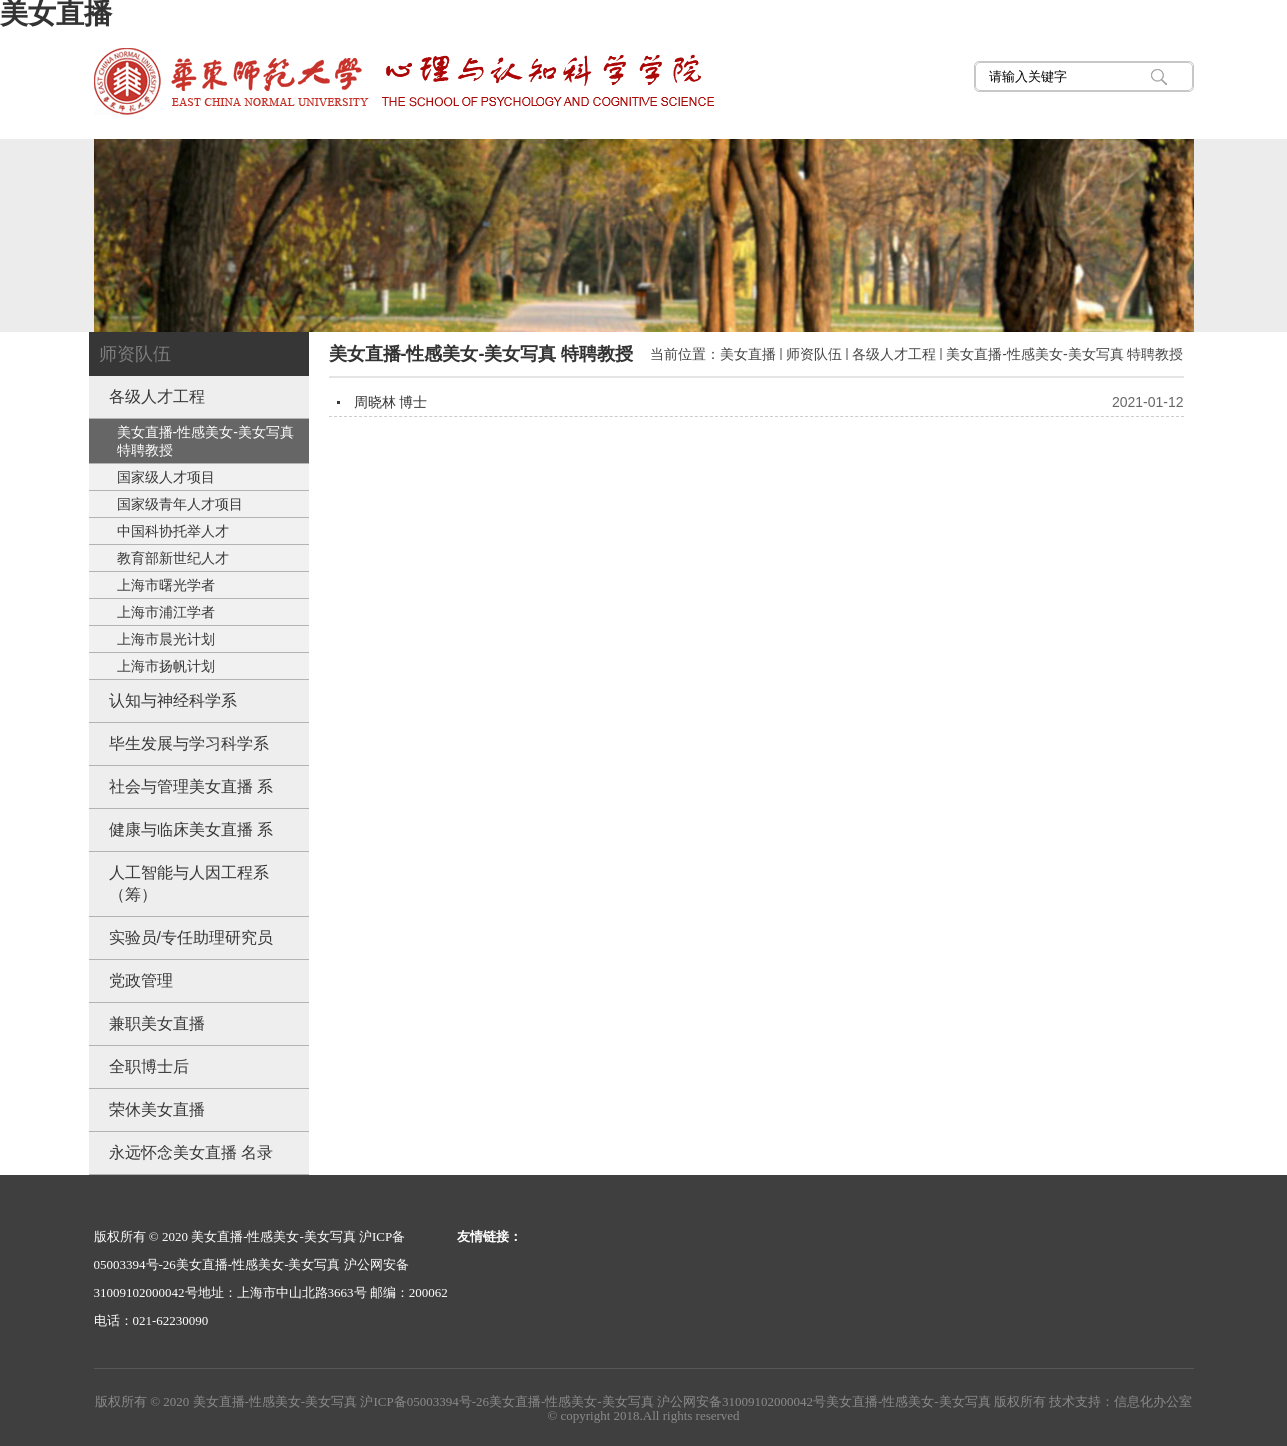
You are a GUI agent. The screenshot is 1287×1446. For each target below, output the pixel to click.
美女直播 (748, 354)
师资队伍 (814, 354)
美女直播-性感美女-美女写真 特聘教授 (1064, 354)
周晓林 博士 (391, 402)
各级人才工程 (894, 354)
